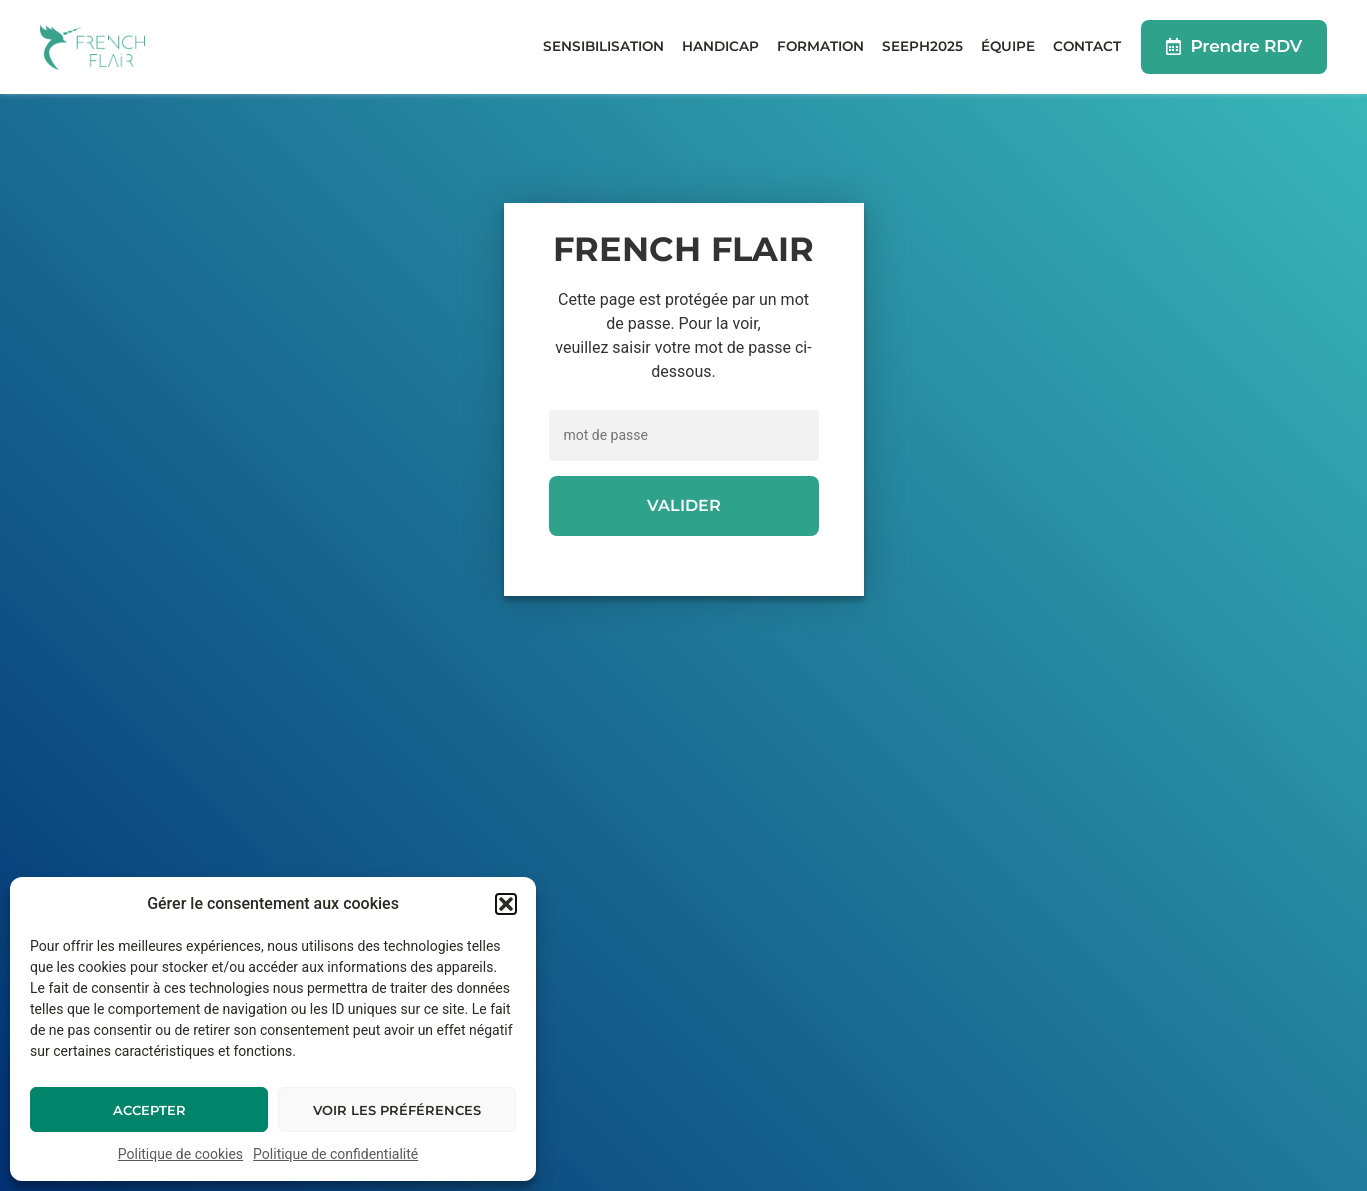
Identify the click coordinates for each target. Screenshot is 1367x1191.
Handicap (720, 46)
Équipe (1008, 46)
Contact (1087, 46)
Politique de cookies (180, 1154)
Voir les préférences (397, 1110)
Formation (820, 46)
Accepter (149, 1110)
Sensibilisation (603, 46)
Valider (684, 505)
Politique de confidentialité (335, 1154)
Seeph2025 (922, 46)
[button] (506, 904)
